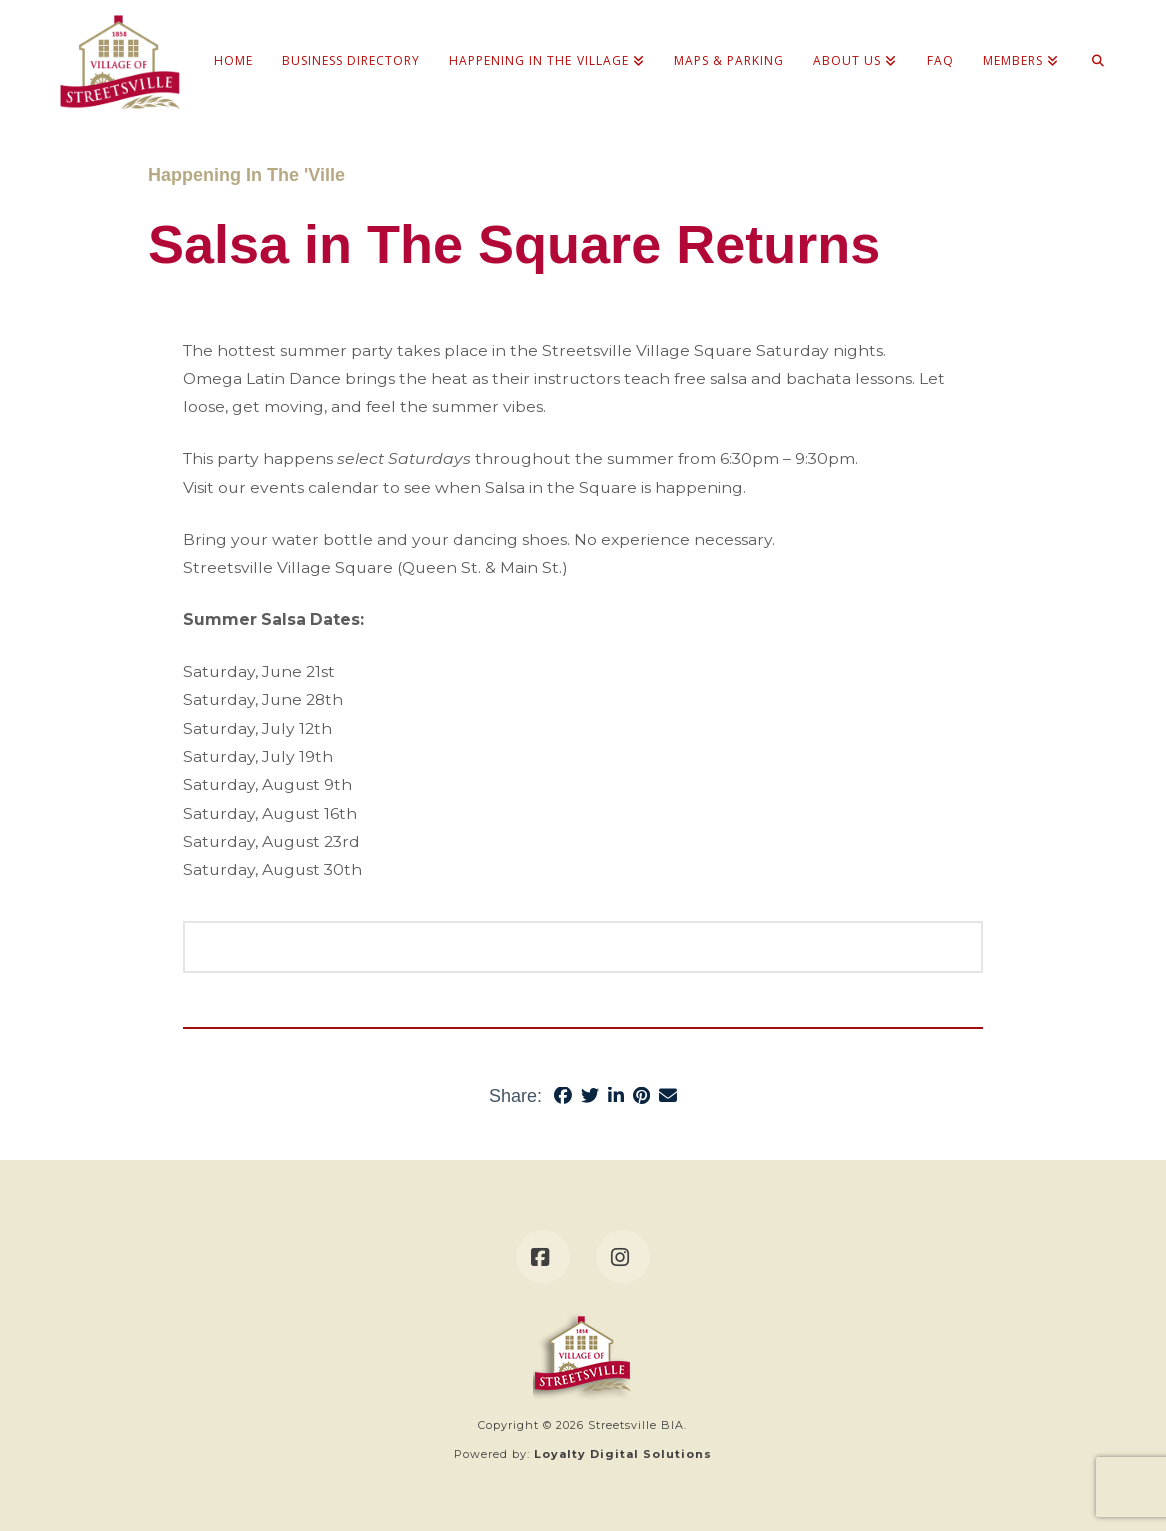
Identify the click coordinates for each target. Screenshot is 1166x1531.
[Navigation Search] (1090, 40)
